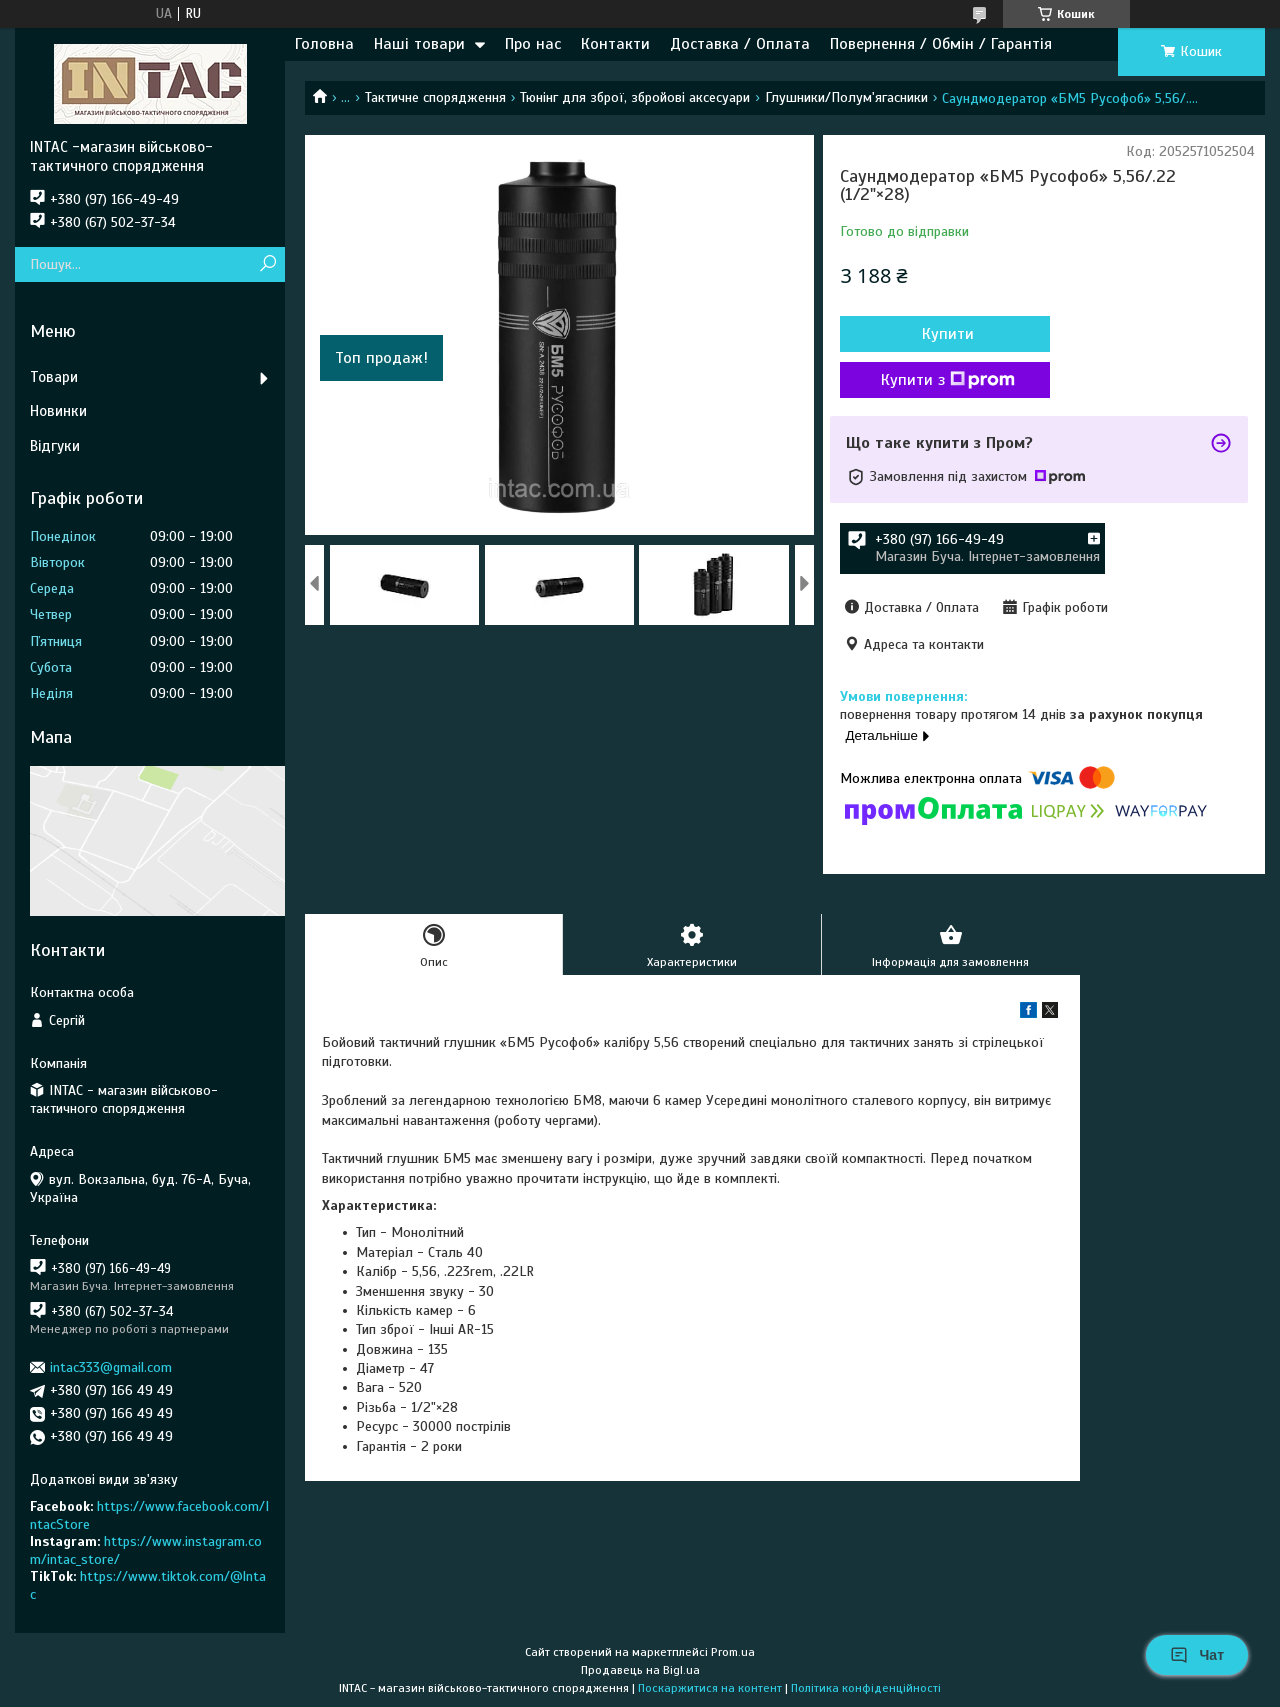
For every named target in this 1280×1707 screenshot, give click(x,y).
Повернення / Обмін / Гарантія (941, 44)
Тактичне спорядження (435, 97)
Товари (54, 377)
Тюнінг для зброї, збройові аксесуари (635, 97)
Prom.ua (733, 1652)
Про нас (533, 44)
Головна (324, 44)
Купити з (948, 380)
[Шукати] (267, 264)
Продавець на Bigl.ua (640, 1670)
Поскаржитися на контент (710, 1688)
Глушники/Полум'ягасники (846, 97)
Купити (948, 334)
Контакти (615, 44)
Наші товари (419, 44)
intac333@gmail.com (111, 1367)
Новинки (58, 411)
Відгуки (55, 446)
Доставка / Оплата (740, 44)
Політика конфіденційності (866, 1688)
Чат (1197, 1655)
